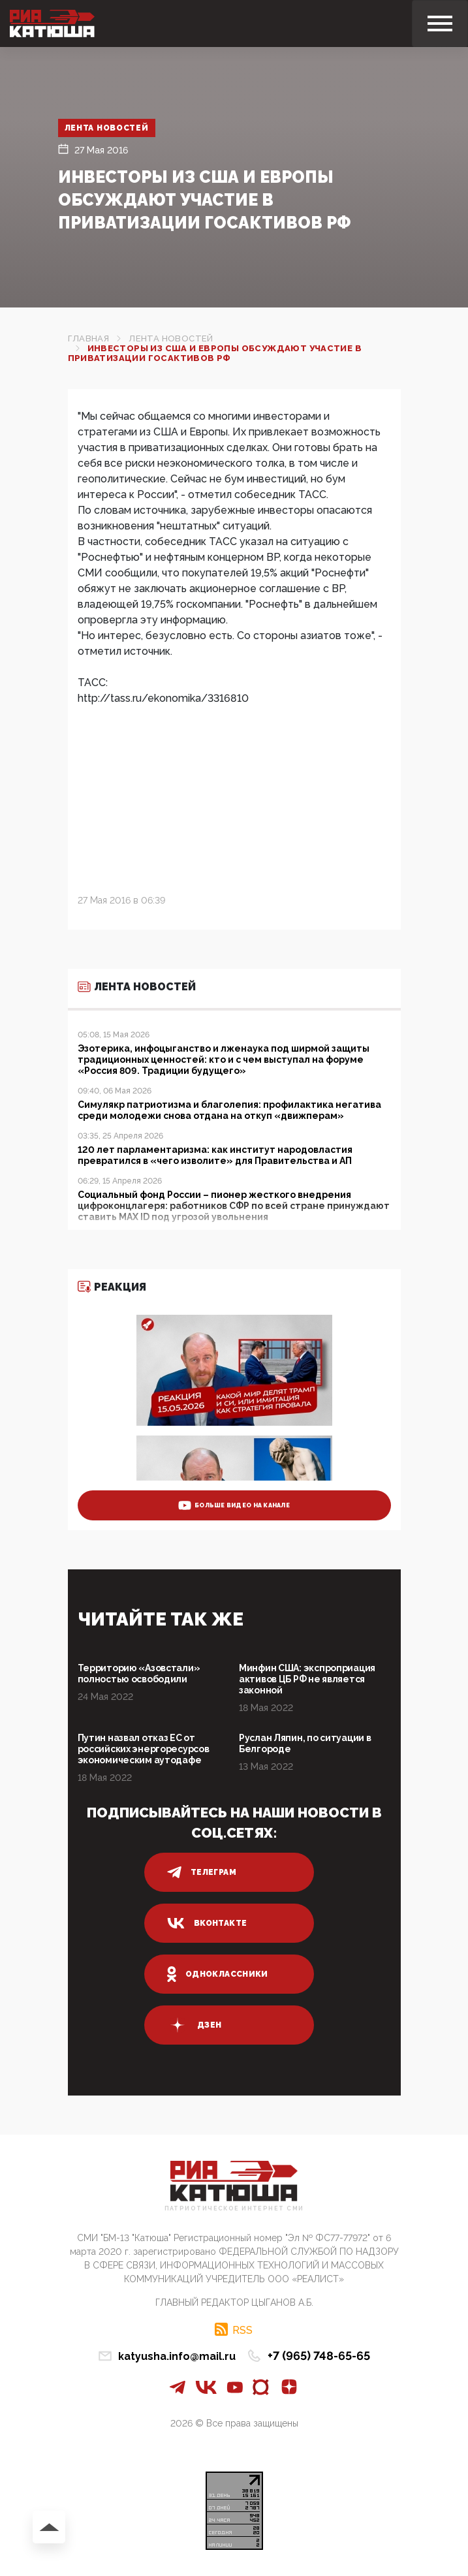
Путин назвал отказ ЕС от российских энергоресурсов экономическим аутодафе (144, 1749)
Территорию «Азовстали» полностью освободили (139, 1673)
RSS (242, 2330)
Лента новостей (107, 128)
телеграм (201, 1872)
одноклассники (217, 1974)
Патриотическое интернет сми (234, 2209)
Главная (89, 338)
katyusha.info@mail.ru (177, 2356)
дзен (194, 2025)
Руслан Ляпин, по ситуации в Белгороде (305, 1743)
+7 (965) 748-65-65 (319, 2356)
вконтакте (207, 1923)
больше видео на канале (234, 1505)
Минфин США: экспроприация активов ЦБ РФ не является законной (307, 1679)
